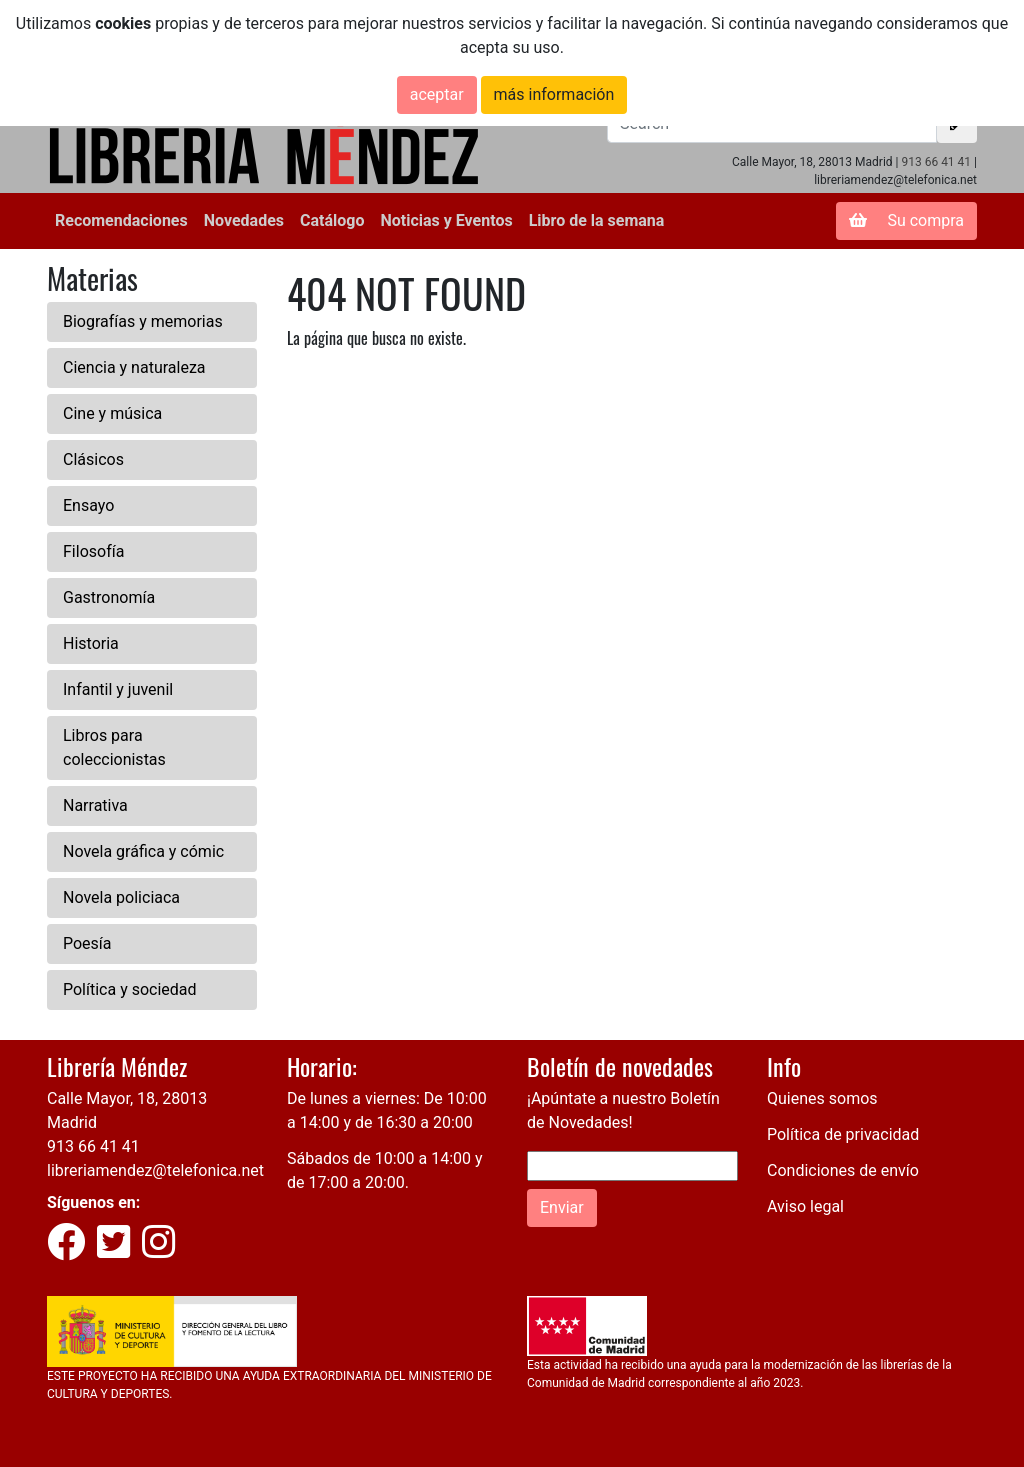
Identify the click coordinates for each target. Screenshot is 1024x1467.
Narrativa (95, 805)
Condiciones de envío (843, 1170)
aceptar (437, 94)
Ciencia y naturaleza (134, 367)
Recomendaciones (121, 220)
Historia (91, 643)
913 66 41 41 (936, 162)
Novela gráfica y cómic (143, 851)
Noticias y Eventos (446, 220)
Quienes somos (822, 1098)
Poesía (87, 943)
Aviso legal (805, 1206)
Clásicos (93, 459)
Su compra (906, 220)
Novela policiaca (121, 897)
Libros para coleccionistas (114, 747)
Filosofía (93, 551)
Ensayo (88, 505)
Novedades (244, 220)
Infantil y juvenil (118, 689)
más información (554, 94)
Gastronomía (109, 597)
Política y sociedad (130, 989)
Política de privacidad (843, 1134)
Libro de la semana (597, 220)
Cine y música (112, 413)
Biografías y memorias (143, 321)
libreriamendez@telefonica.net (155, 1170)
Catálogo (332, 220)
